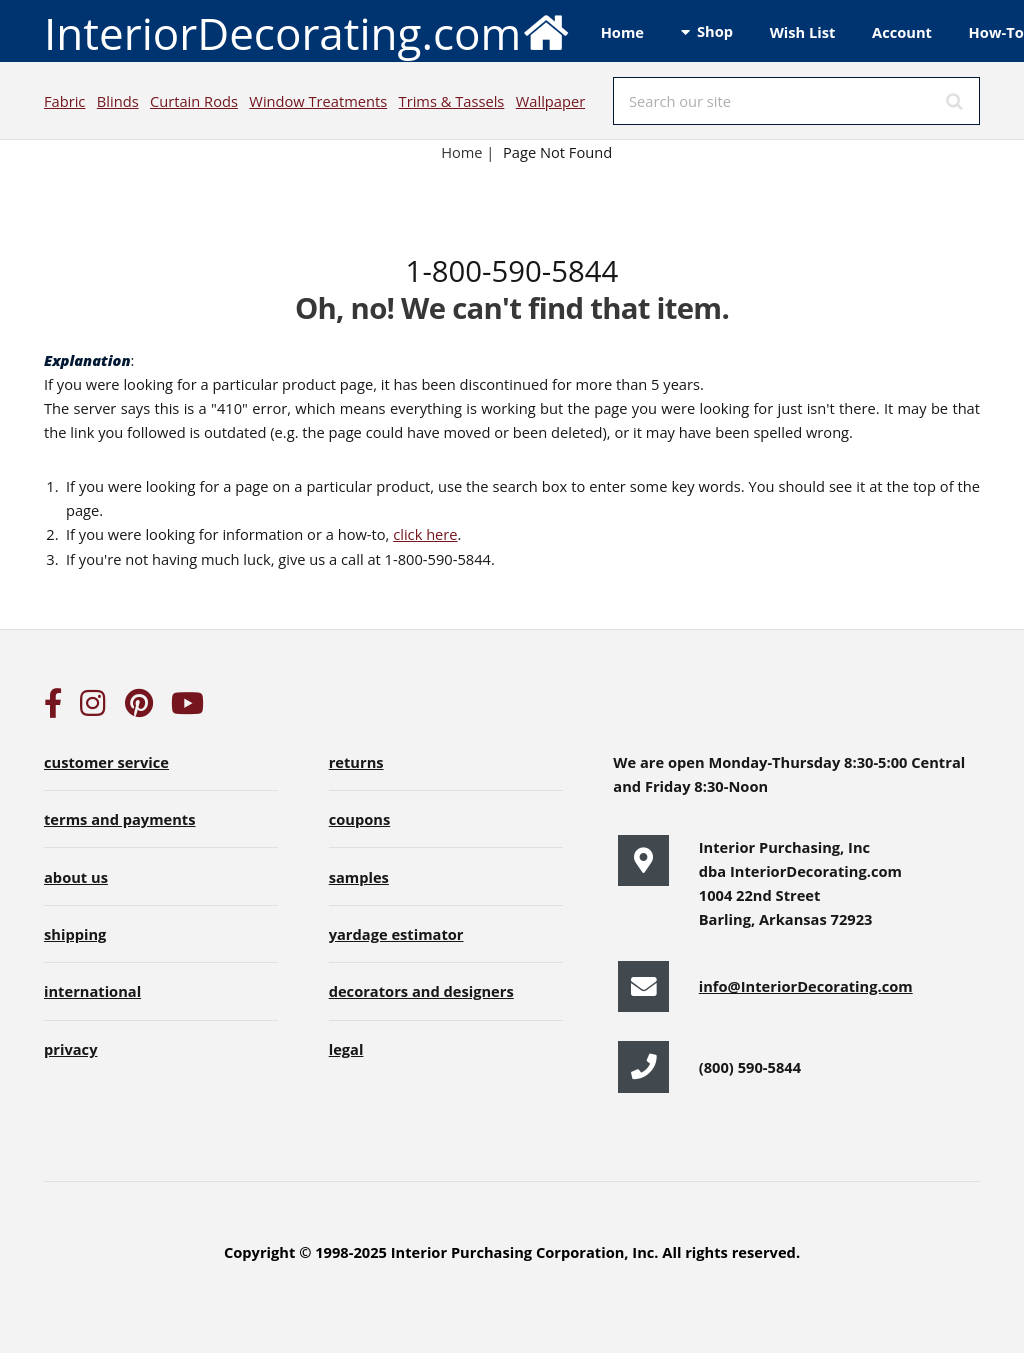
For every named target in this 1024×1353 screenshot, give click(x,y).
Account (902, 32)
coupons (360, 819)
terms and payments (120, 819)
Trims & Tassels (452, 101)
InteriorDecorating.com (307, 31)
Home (622, 32)
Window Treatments (318, 101)
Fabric (64, 101)
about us (76, 877)
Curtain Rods (194, 101)
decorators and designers (421, 991)
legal (346, 1049)
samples (359, 877)
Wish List (803, 32)
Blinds (118, 101)
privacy (70, 1049)
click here (425, 534)
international (92, 991)
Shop (715, 31)
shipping (75, 934)
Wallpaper (550, 101)
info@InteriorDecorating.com (806, 986)
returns (356, 762)
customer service (106, 762)
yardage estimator (396, 934)
